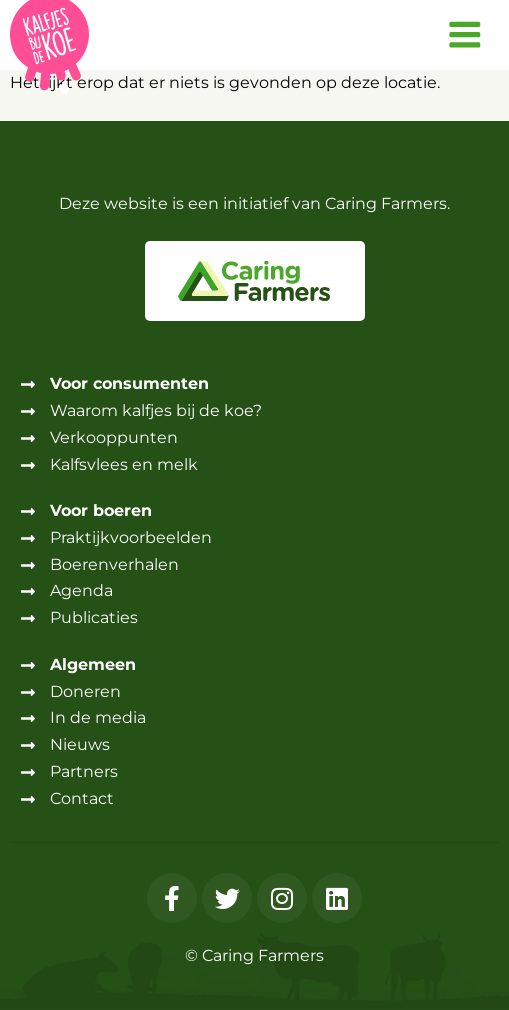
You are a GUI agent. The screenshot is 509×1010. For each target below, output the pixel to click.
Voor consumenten (129, 383)
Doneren (85, 691)
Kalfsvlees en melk (124, 464)
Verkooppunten (114, 437)
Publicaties (94, 617)
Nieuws (80, 744)
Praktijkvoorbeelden (131, 537)
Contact (82, 798)
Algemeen (93, 664)
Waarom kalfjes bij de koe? (156, 410)
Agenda (81, 590)
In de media (98, 717)
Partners (84, 771)
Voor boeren (101, 510)
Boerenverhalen (114, 564)
